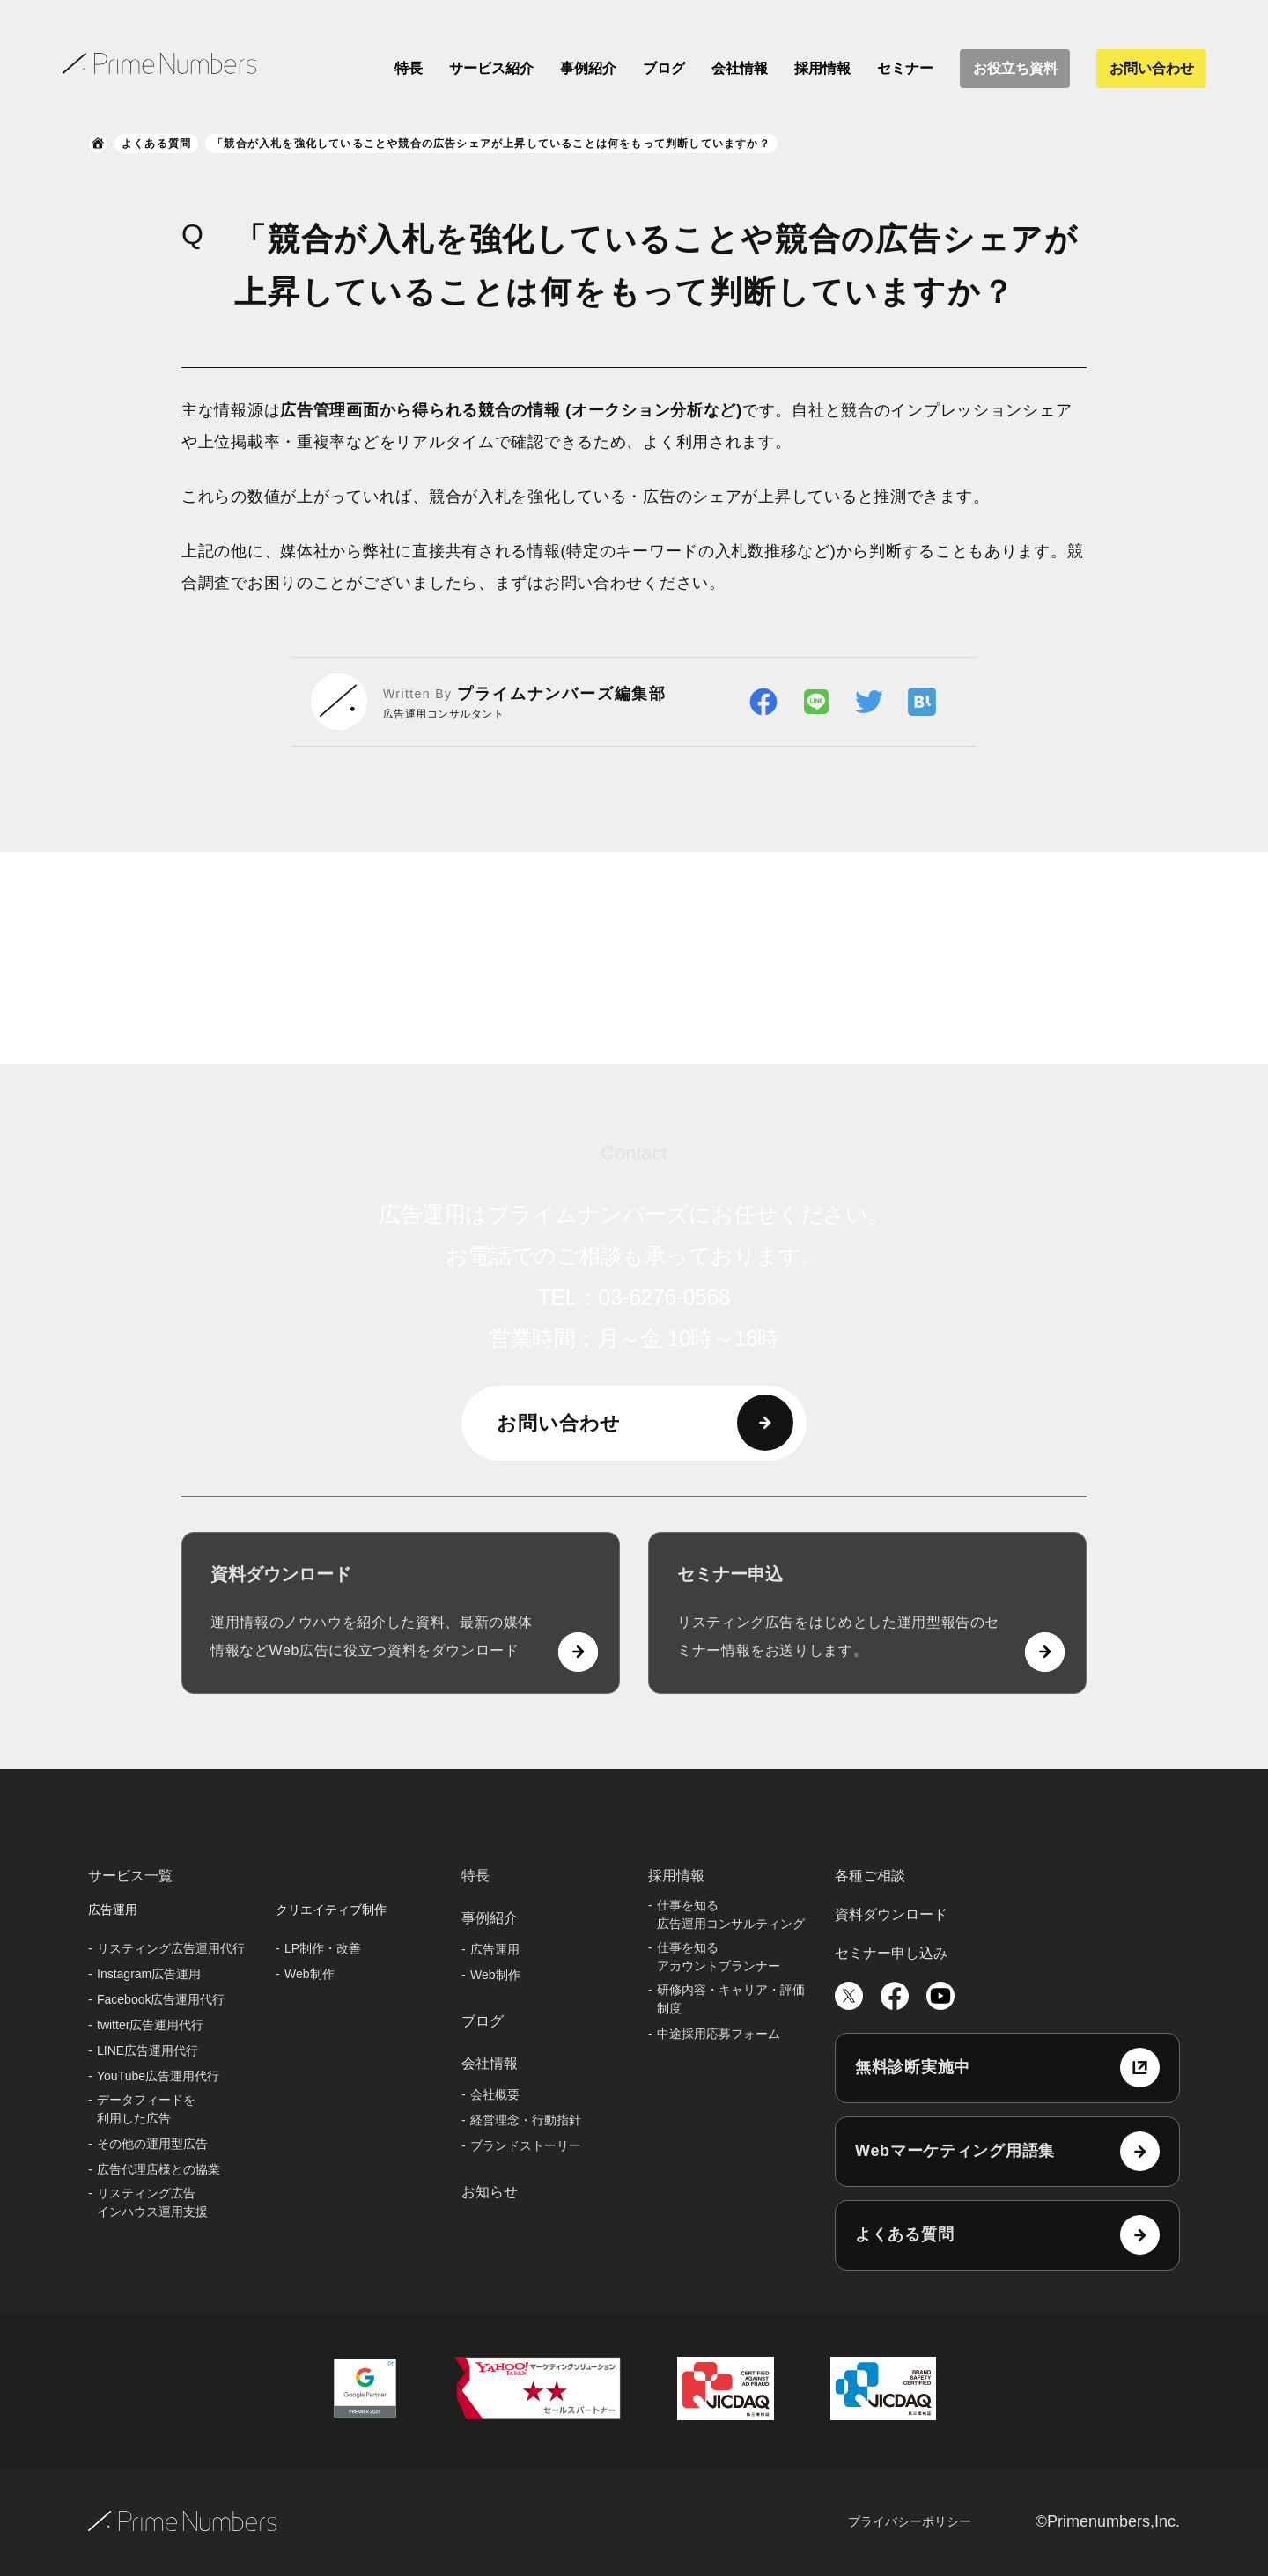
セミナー (905, 68)
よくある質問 (156, 143)
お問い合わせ (1152, 68)
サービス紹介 (491, 68)
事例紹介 (588, 68)
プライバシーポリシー (909, 2521)
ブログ (664, 68)
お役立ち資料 (1015, 68)
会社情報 (739, 68)
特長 (408, 68)
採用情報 (822, 68)
